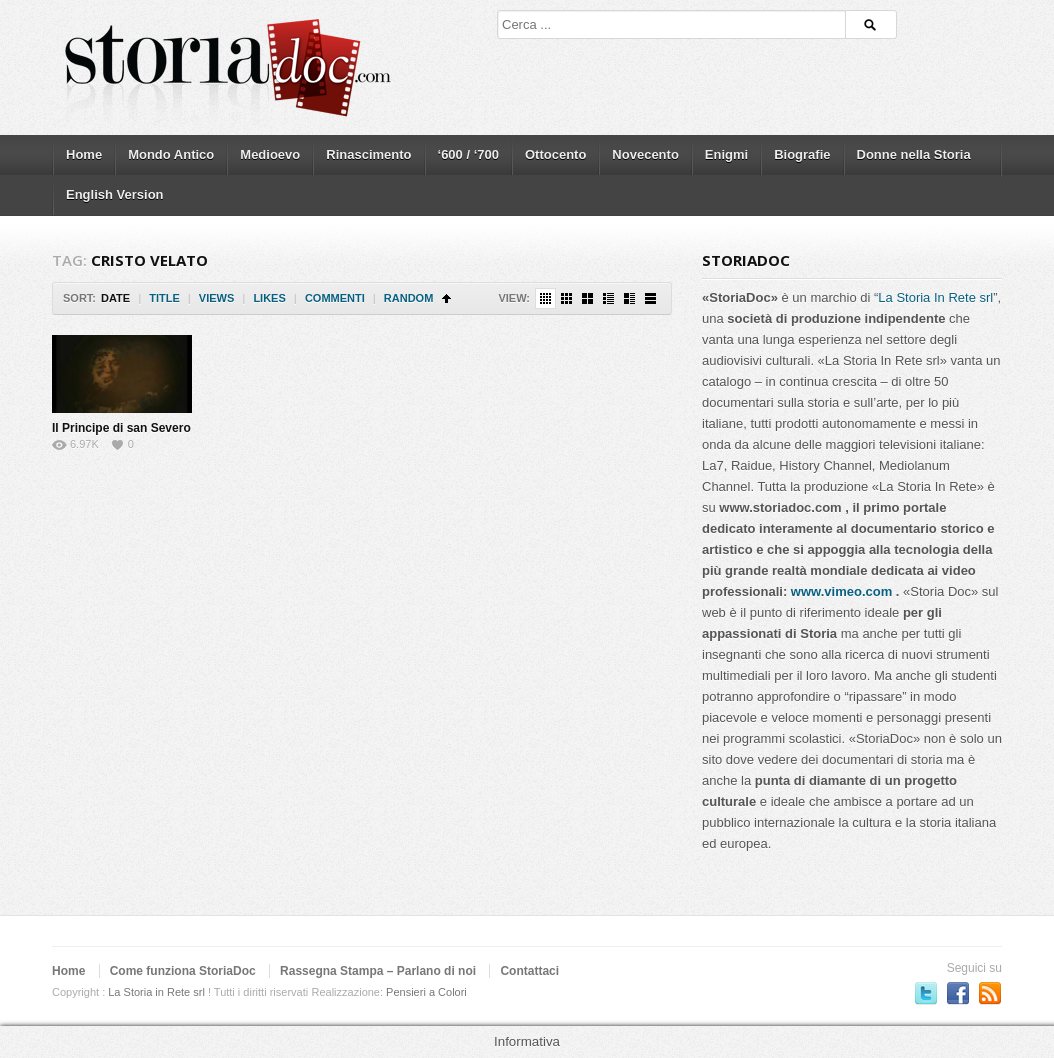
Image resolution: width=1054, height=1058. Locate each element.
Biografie (802, 154)
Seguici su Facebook (958, 993)
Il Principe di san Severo (121, 428)
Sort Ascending (446, 298)
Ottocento (555, 154)
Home (84, 154)
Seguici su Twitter (926, 993)
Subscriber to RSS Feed (990, 993)
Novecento (645, 154)
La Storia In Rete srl (935, 297)
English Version (115, 194)
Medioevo (270, 154)
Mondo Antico (171, 154)
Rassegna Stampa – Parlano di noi (378, 971)
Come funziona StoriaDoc (183, 971)
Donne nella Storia (914, 154)
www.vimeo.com (841, 591)
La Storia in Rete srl (156, 992)
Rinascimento (368, 154)
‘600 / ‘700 (468, 154)
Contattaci (529, 971)
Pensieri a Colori (426, 992)
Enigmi (726, 154)
